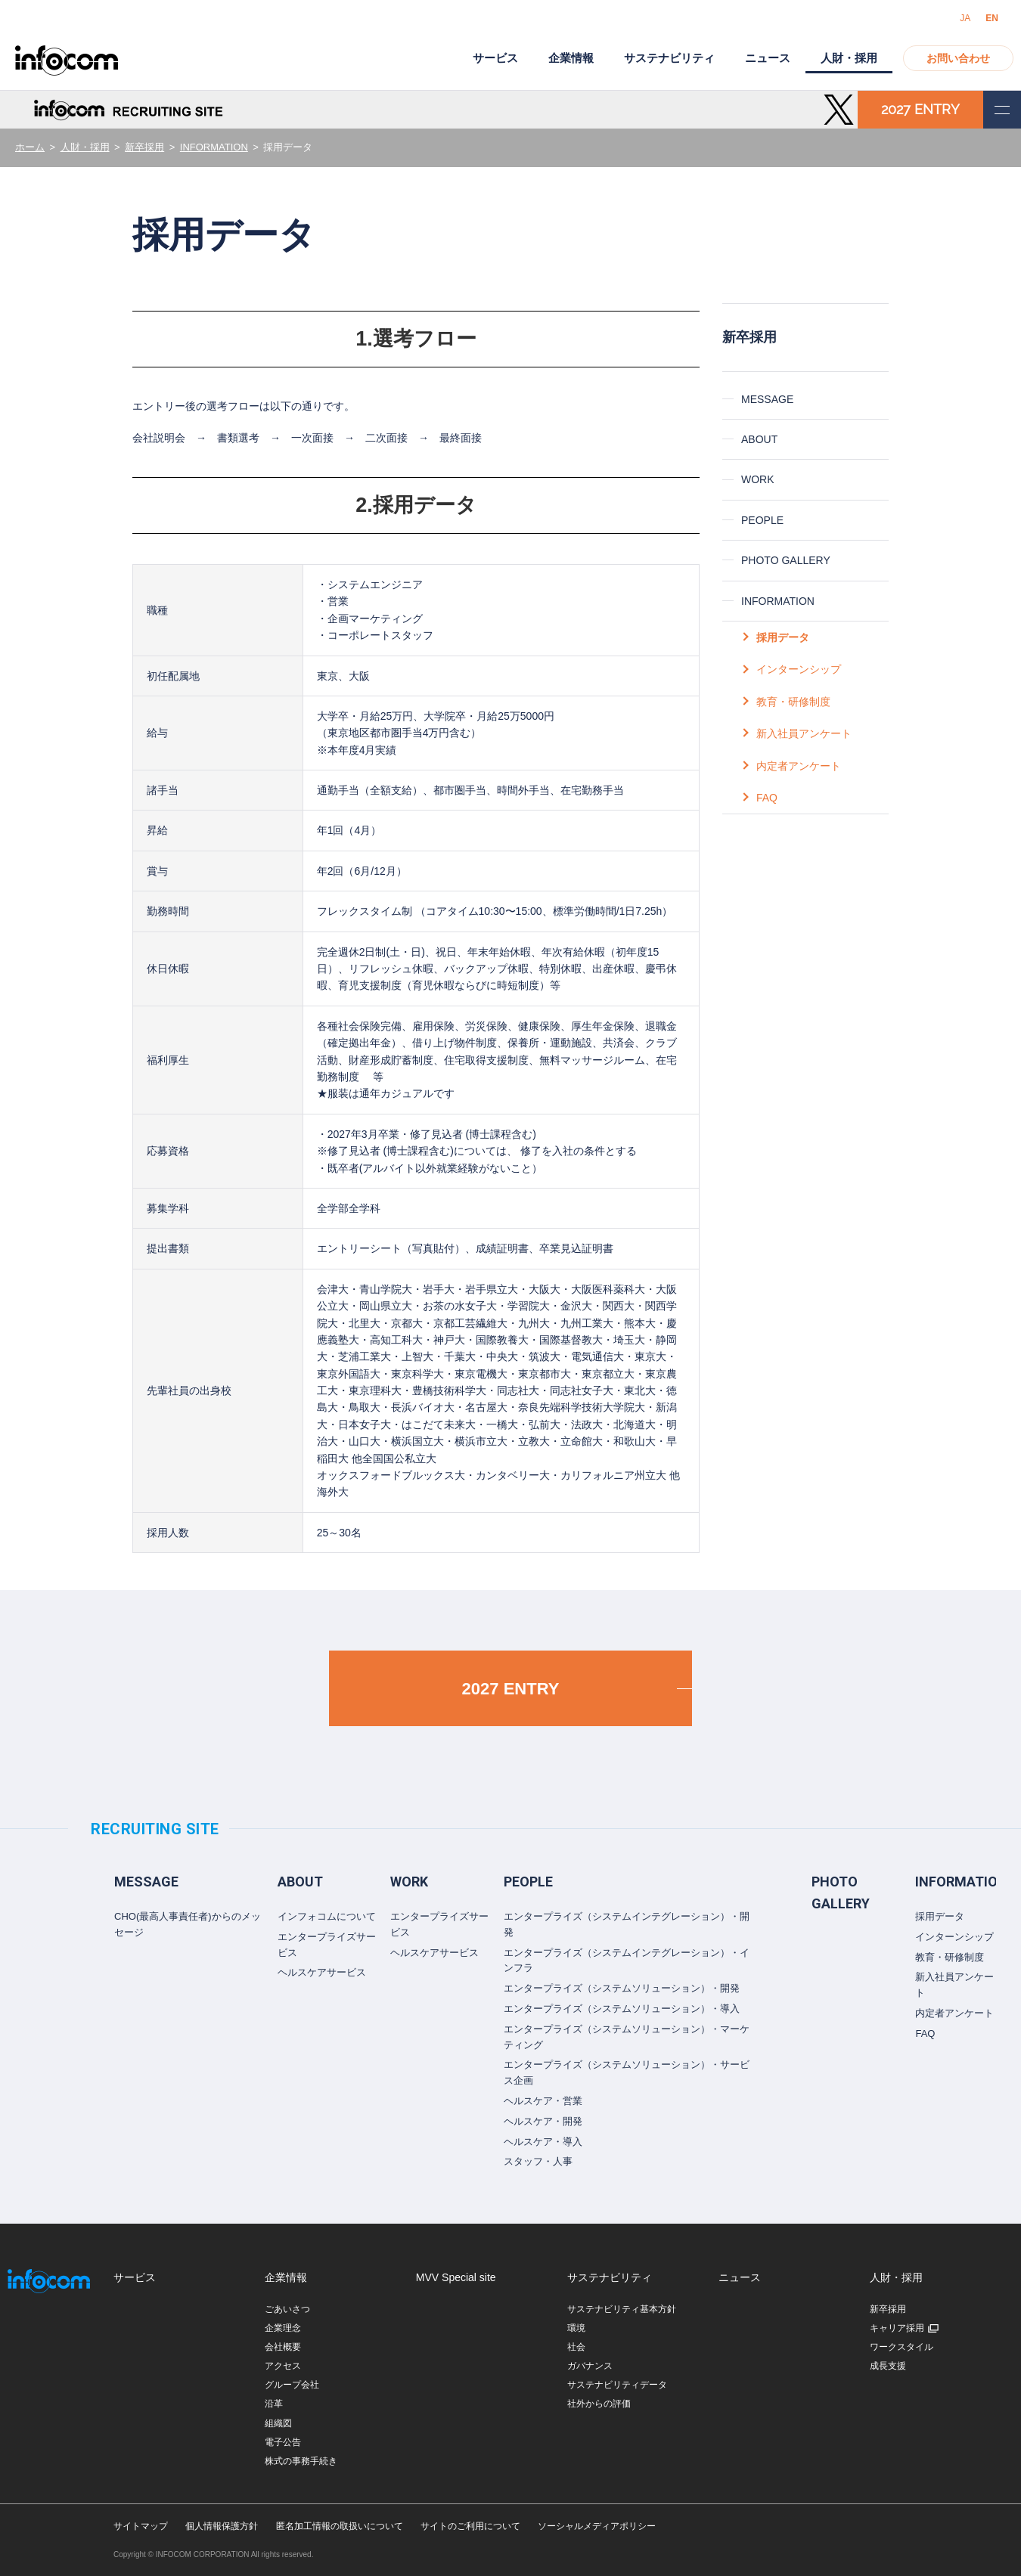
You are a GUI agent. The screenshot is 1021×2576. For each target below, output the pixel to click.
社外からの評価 (599, 2403)
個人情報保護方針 (221, 2526)
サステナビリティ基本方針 (621, 2309)
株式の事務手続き (301, 2461)
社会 (576, 2347)
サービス (495, 57)
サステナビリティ (669, 57)
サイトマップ (140, 2526)
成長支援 (888, 2366)
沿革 (274, 2403)
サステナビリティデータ (617, 2384)
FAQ (766, 798)
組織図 (278, 2423)
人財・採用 (85, 147)
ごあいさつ (287, 2309)
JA (965, 18)
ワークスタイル (901, 2347)
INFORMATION (214, 147)
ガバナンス (590, 2366)
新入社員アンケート (804, 733)
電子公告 (283, 2442)
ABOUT (759, 439)
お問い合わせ (958, 58)
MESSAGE (767, 399)
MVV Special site (456, 2277)
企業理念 (283, 2328)
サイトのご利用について (470, 2526)
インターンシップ (798, 669)
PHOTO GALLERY (785, 560)
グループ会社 (292, 2384)
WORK (757, 479)
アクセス (283, 2366)
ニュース (767, 57)
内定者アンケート (798, 766)
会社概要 (283, 2347)
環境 (576, 2328)
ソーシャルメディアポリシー (597, 2526)
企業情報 (571, 57)
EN (991, 18)
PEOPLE (762, 520)
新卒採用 (144, 147)
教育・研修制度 (793, 702)
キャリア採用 (897, 2328)
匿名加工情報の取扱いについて (339, 2526)
